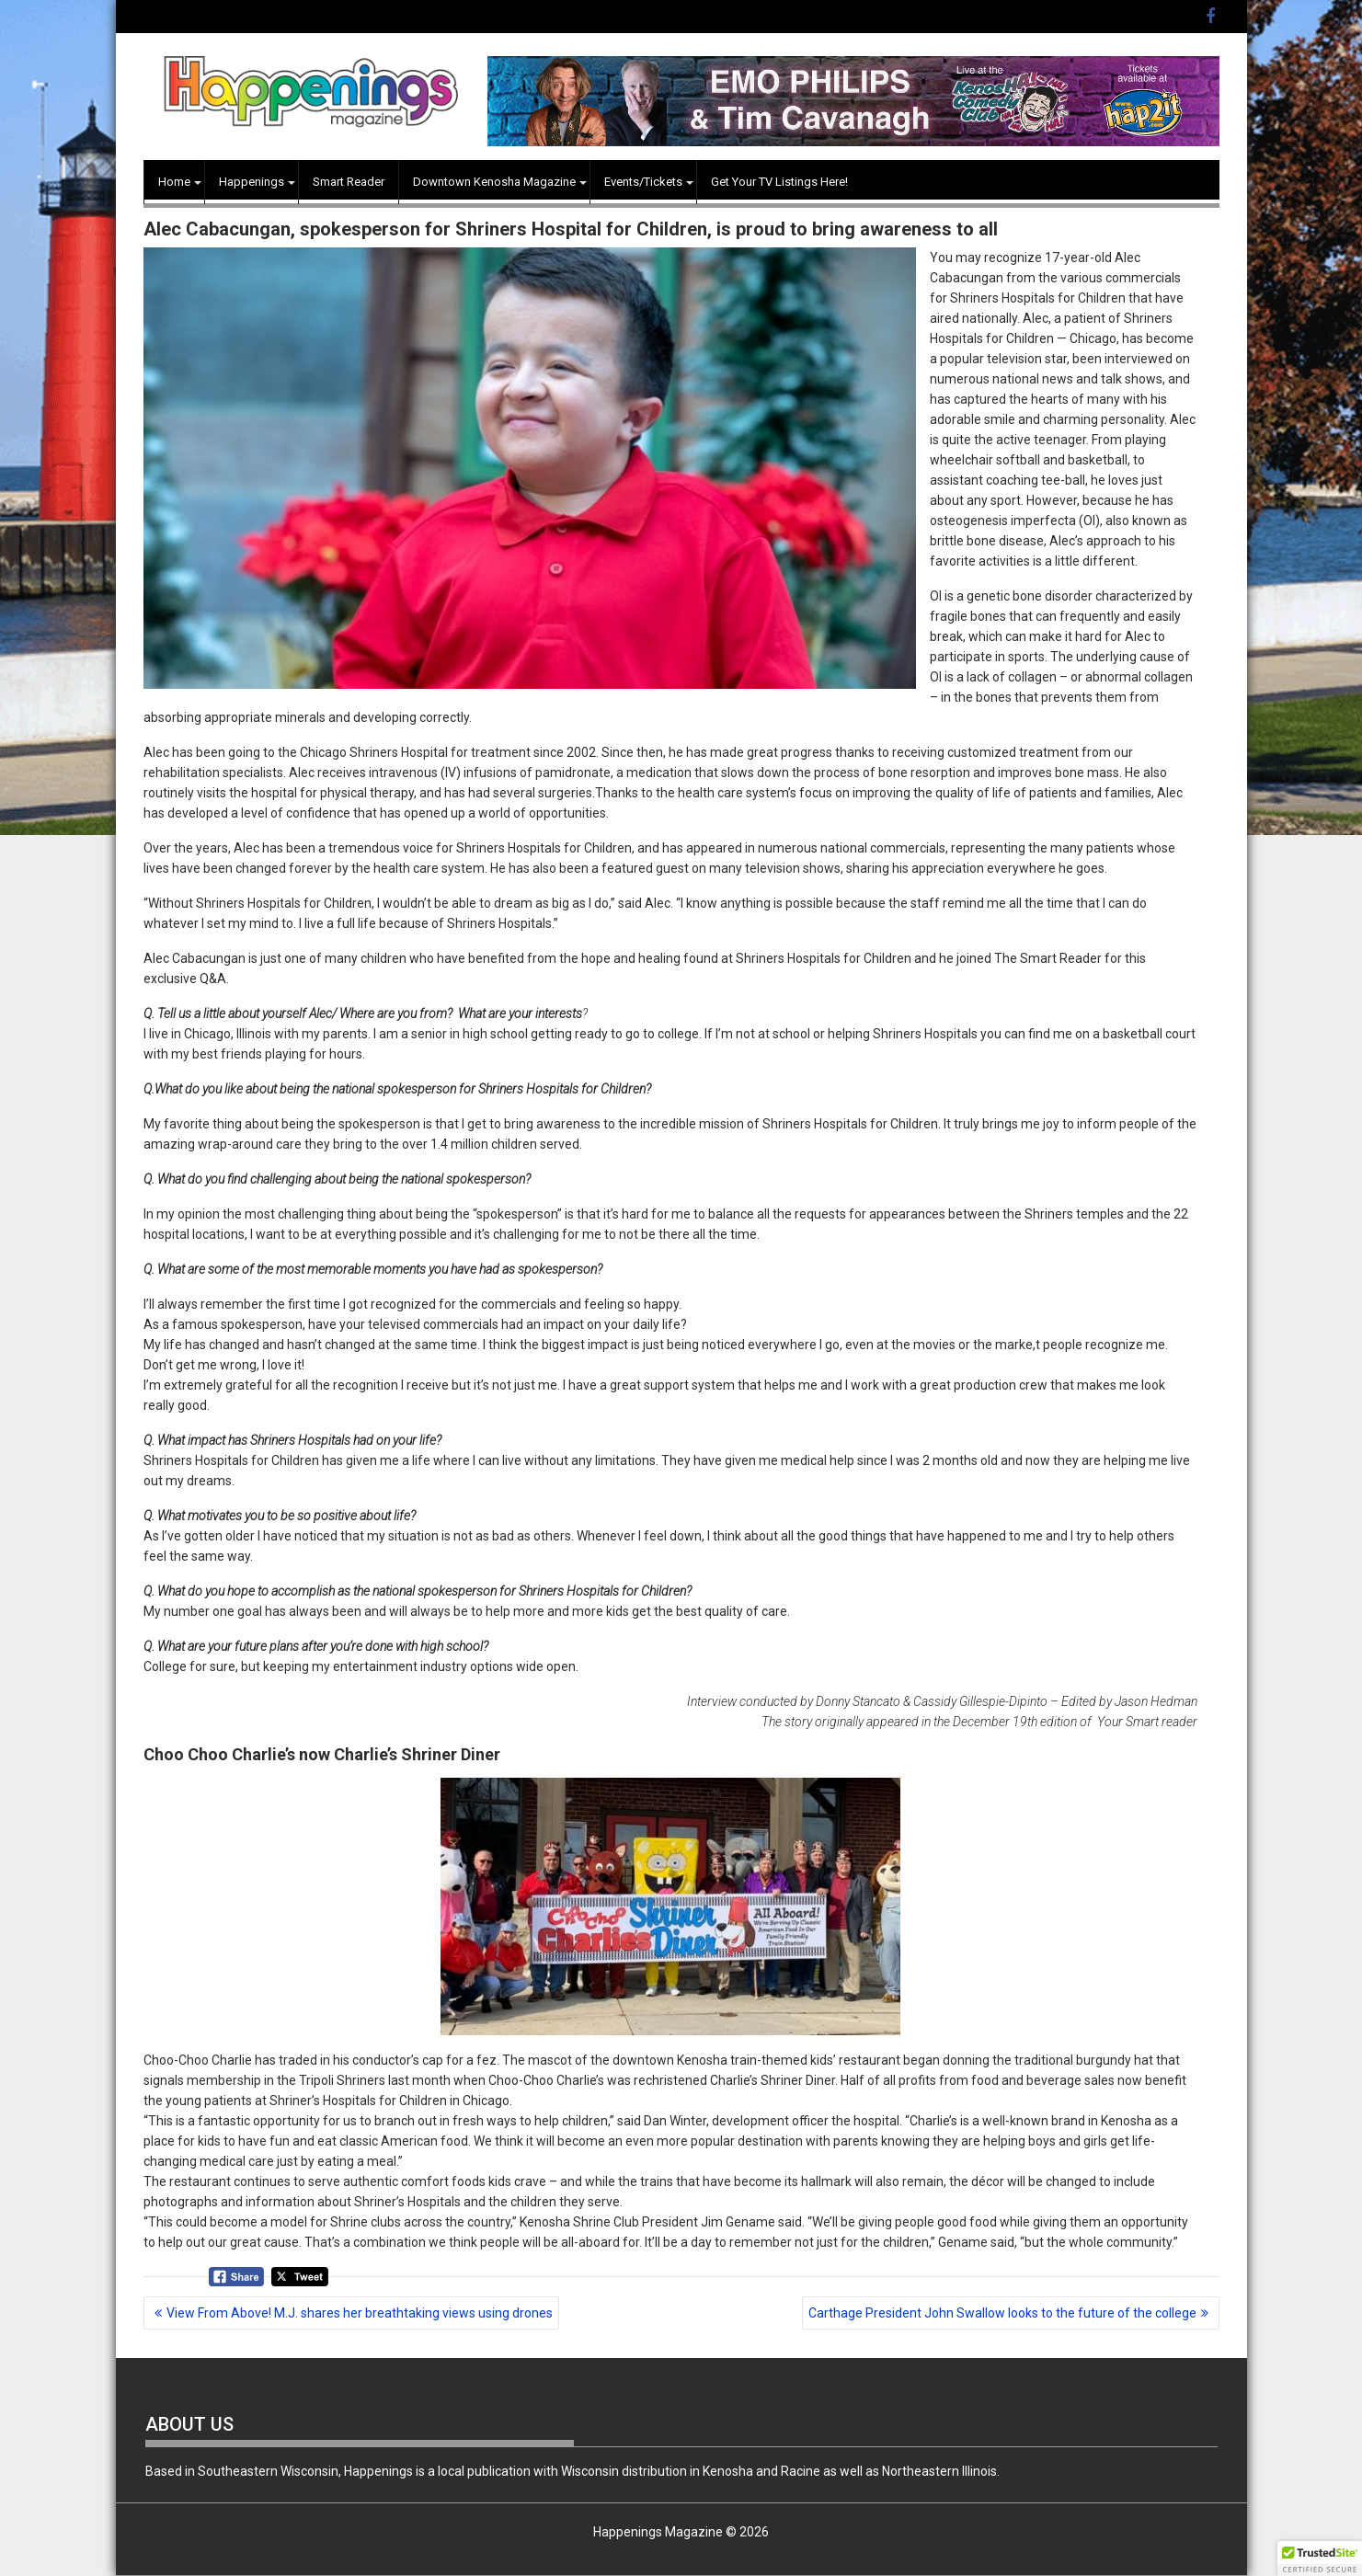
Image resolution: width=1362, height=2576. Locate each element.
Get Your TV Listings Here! (779, 182)
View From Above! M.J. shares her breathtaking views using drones (359, 2313)
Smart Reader (348, 182)
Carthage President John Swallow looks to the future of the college (1002, 2313)
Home (174, 182)
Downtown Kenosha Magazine (494, 182)
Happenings (251, 182)
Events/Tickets (643, 182)
